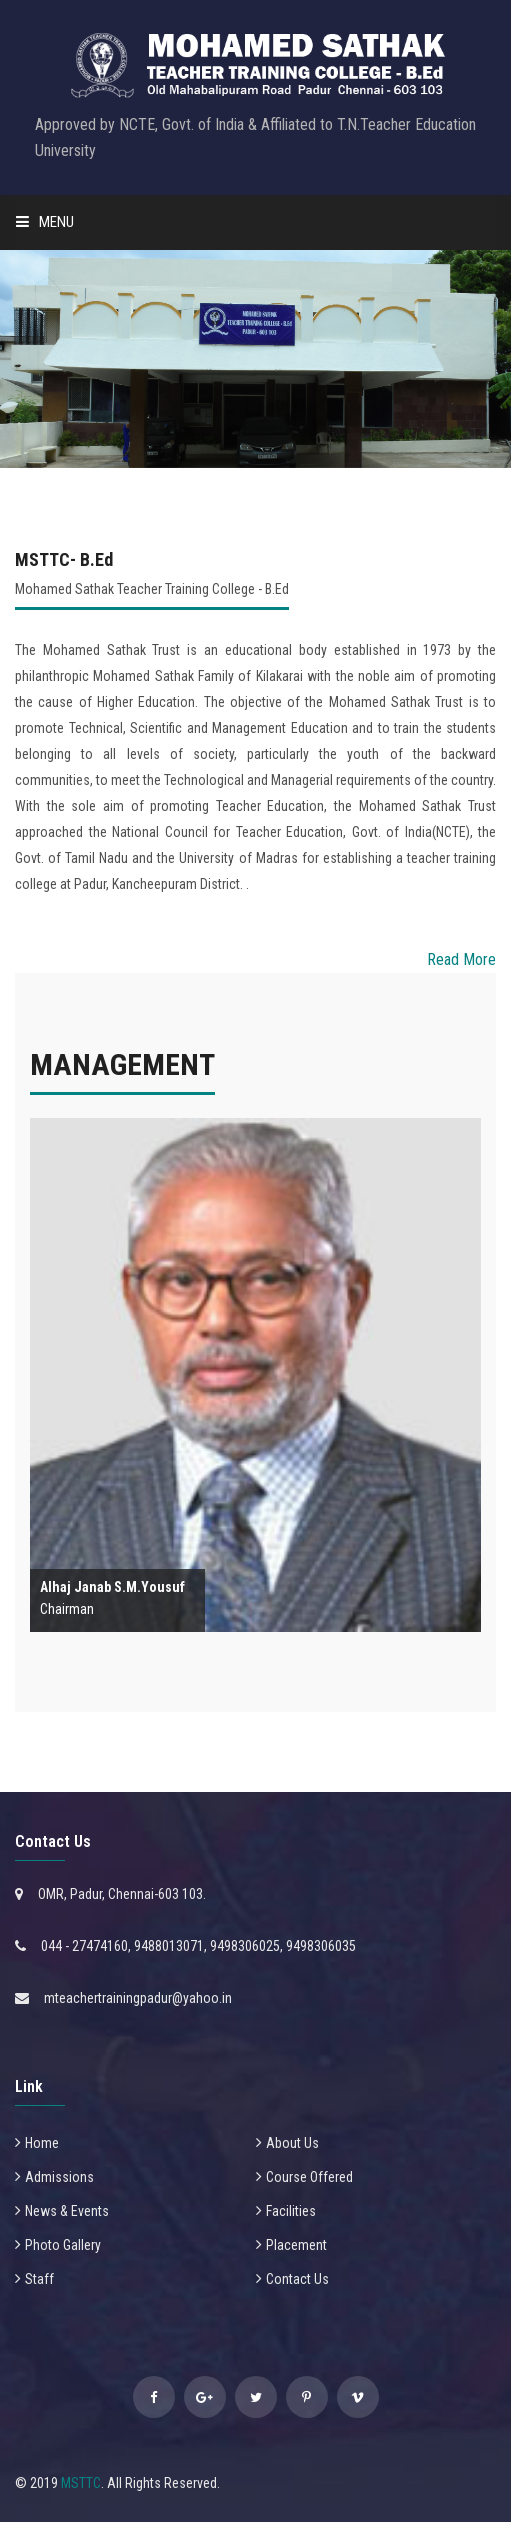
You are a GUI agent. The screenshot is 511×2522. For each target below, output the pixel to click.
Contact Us (297, 2279)
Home (42, 2143)
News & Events (67, 2211)
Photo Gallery (63, 2245)
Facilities (291, 2211)
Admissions (59, 2177)
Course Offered (309, 2177)
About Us (292, 2143)
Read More (461, 959)
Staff (39, 2279)
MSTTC (81, 2483)
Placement (296, 2245)
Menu (45, 222)
